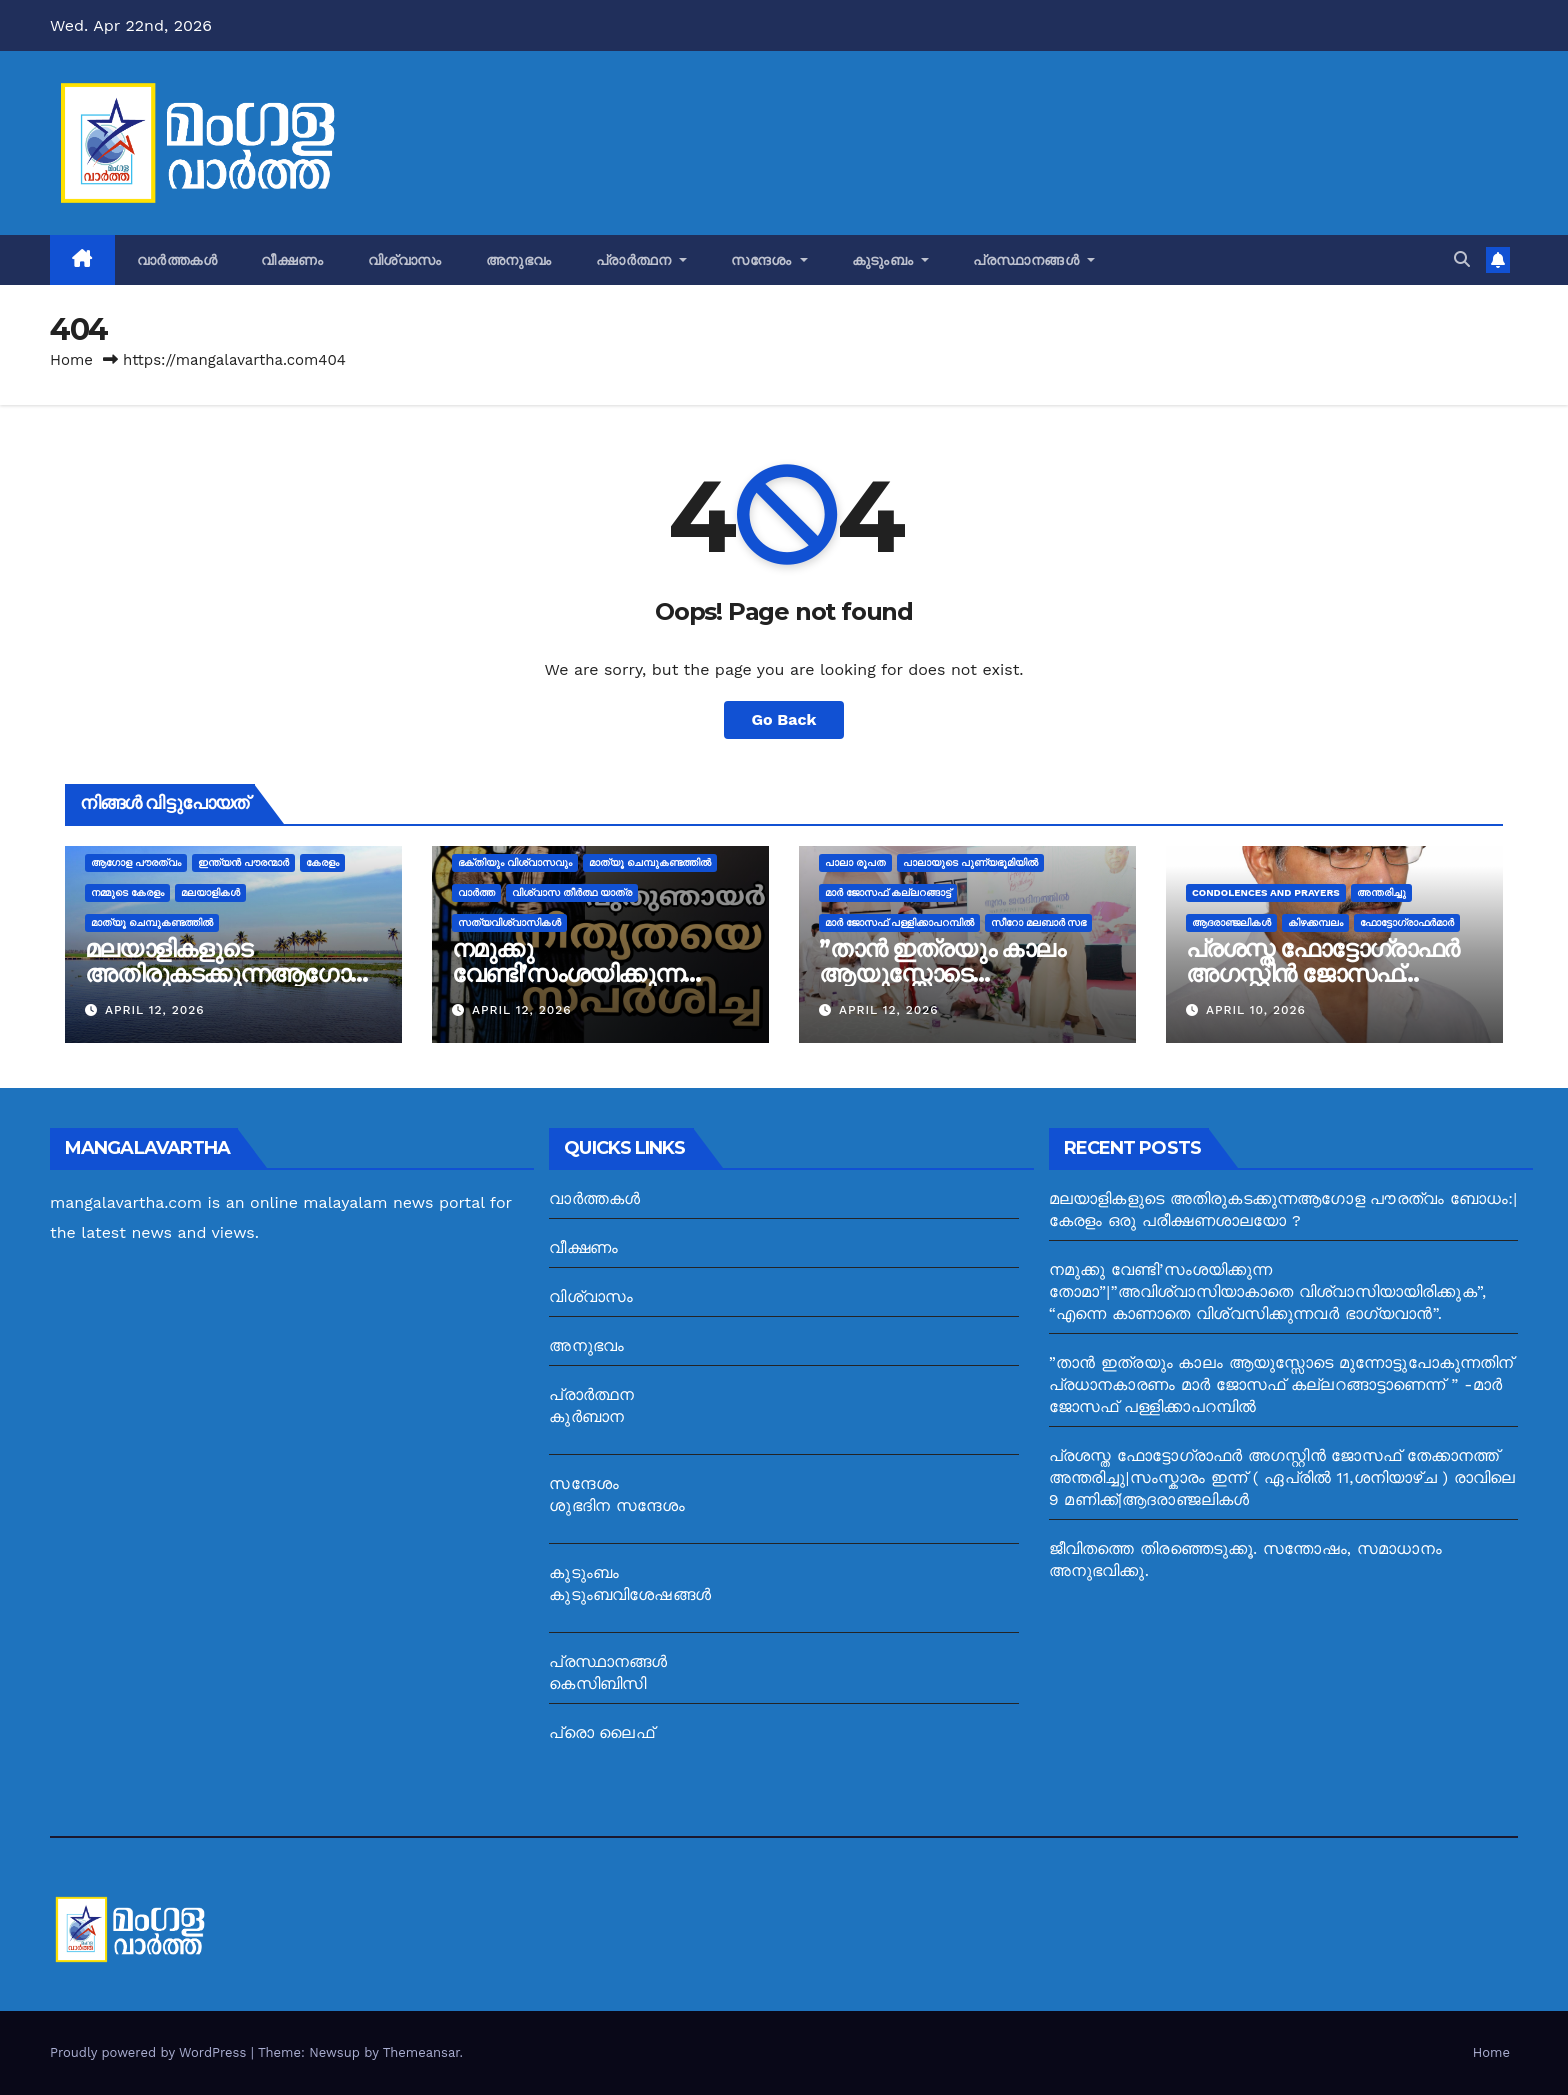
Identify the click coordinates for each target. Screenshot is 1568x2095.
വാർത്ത (476, 892)
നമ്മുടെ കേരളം (127, 892)
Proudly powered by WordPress (150, 2052)
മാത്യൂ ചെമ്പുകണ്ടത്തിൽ (152, 922)
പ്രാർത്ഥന (642, 260)
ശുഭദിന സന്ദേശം (617, 1505)
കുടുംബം (891, 260)
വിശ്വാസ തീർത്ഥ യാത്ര (572, 892)
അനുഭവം (519, 260)
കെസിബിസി (597, 1683)
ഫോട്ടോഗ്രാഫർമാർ (1407, 922)
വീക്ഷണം (292, 260)
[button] (1462, 259)
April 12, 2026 (155, 1010)
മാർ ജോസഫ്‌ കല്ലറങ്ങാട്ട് (888, 892)
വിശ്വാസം (405, 260)
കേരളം (322, 862)
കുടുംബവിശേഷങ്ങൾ (630, 1594)
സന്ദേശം (769, 260)
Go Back (784, 719)
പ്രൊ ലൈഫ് (601, 1732)
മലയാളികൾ (210, 892)
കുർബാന (586, 1416)
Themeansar (421, 2052)
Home (71, 360)
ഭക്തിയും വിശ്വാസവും (515, 862)
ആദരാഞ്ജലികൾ (1231, 922)
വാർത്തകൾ (177, 260)
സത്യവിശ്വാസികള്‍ (509, 922)
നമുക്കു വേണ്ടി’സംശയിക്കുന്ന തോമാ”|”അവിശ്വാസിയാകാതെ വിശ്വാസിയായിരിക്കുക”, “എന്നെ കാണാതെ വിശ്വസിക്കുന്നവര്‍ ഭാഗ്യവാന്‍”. (1268, 1291)
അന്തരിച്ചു (1381, 892)
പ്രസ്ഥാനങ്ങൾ (1034, 260)
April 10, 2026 (1256, 1010)
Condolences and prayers (1266, 892)
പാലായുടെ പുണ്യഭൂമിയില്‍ (970, 862)
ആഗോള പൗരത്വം (136, 862)
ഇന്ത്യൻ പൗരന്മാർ (243, 862)
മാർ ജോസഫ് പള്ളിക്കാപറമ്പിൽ (899, 922)
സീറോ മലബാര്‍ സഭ (1039, 922)
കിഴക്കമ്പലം (1315, 922)
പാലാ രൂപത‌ (855, 862)
